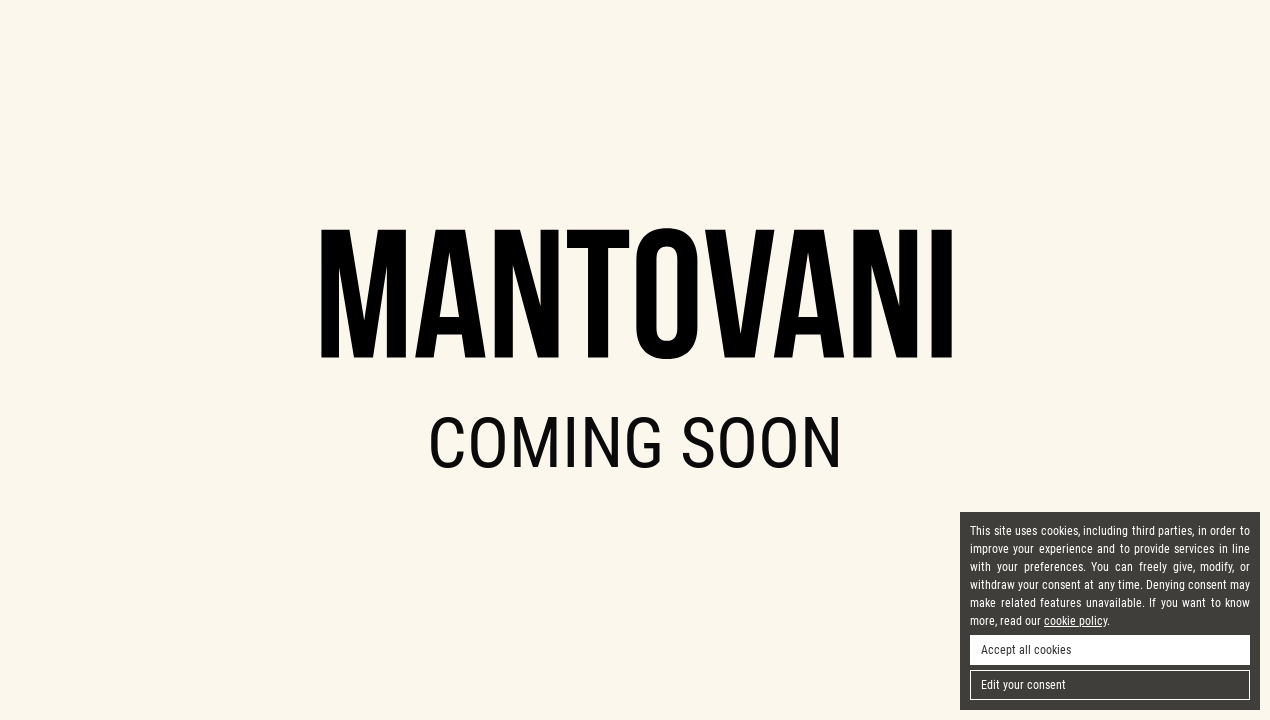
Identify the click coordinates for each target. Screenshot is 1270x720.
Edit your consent (1023, 685)
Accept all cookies (1026, 650)
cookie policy (1075, 621)
